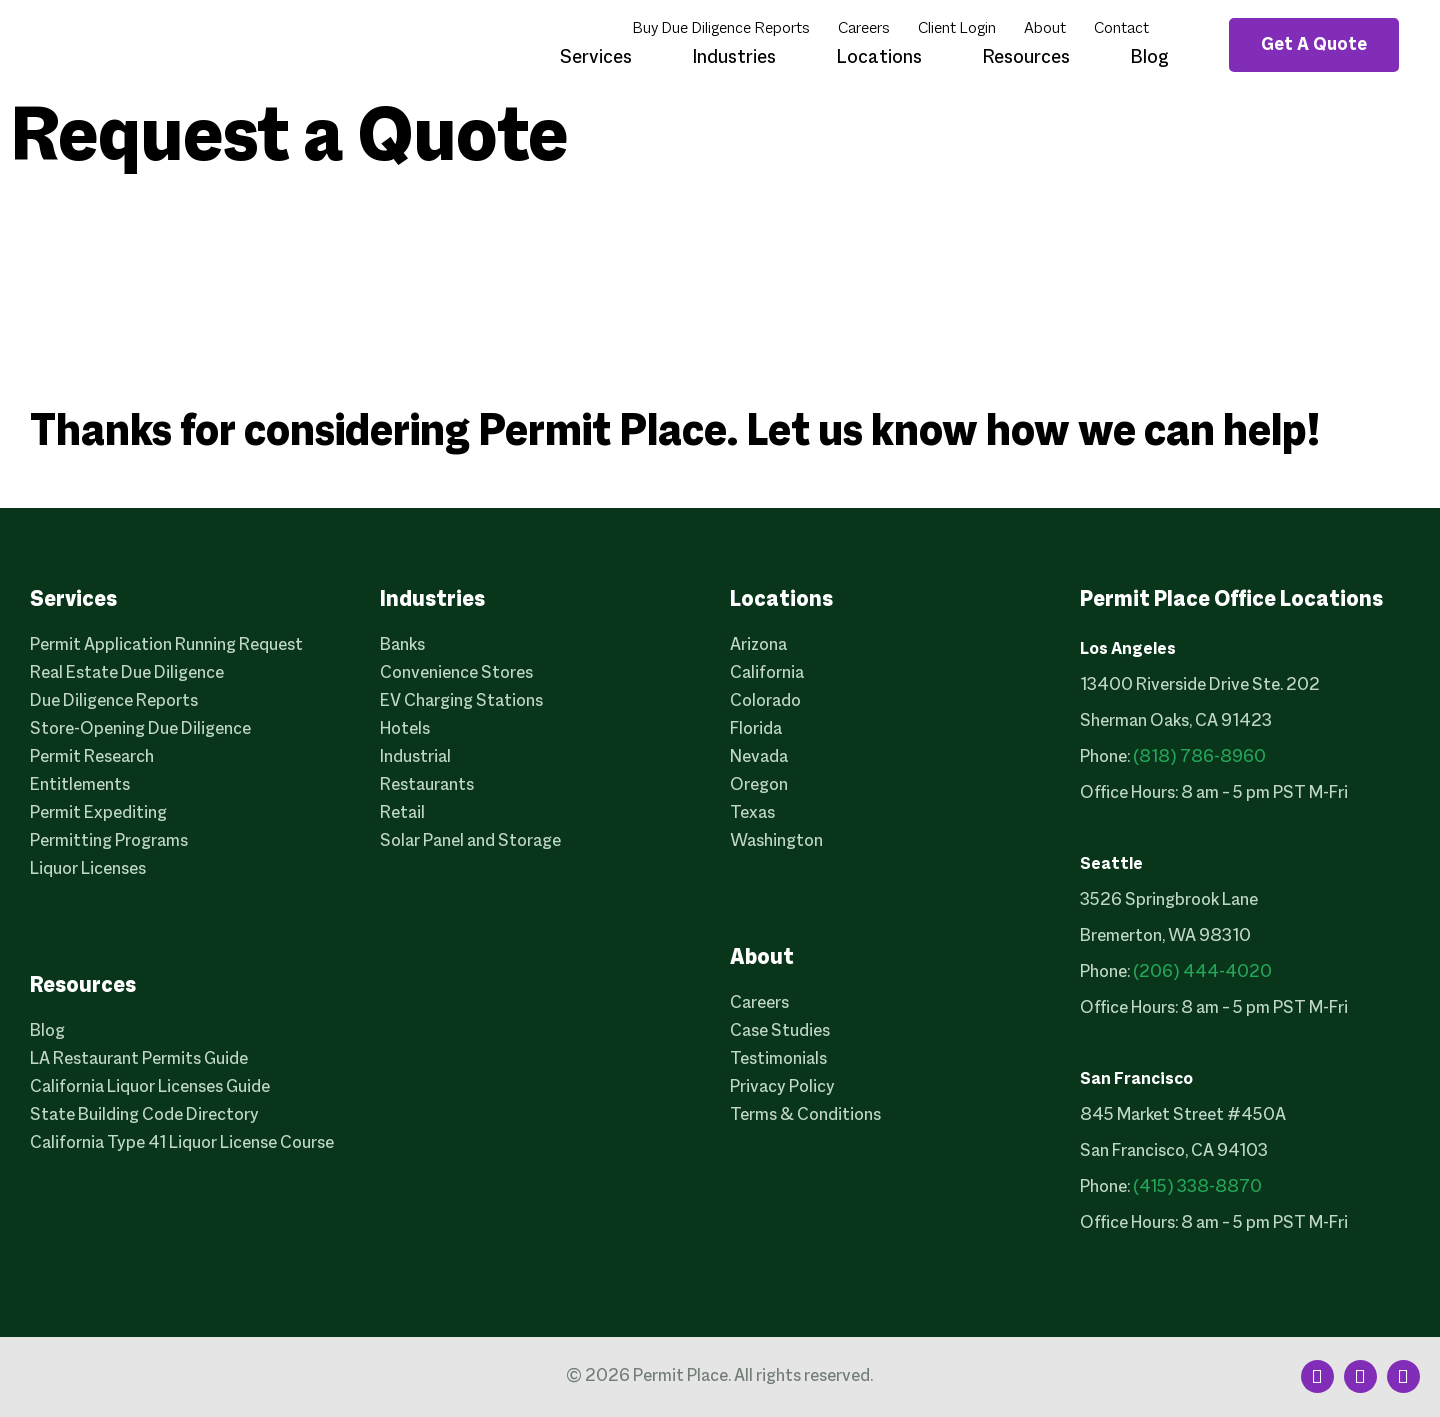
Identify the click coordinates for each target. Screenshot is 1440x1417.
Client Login (957, 29)
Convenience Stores (456, 673)
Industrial (415, 757)
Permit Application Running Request (166, 645)
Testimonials (778, 1059)
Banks (402, 645)
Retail (402, 813)
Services (596, 58)
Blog (1149, 58)
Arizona (758, 645)
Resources (1026, 58)
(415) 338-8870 (1197, 1187)
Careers (864, 29)
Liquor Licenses (88, 869)
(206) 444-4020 (1202, 972)
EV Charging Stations (461, 701)
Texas (752, 813)
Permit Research (92, 757)
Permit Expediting (98, 813)
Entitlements (80, 785)
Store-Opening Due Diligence (140, 729)
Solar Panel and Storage (470, 841)
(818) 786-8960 (1199, 757)
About (1045, 29)
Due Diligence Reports (114, 701)
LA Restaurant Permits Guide (139, 1059)
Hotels (405, 729)
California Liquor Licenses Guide (150, 1087)
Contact (1121, 29)
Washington (776, 841)
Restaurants (427, 785)
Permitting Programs (109, 841)
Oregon (759, 785)
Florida (756, 729)
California (767, 673)
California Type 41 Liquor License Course (182, 1143)
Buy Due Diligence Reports (721, 29)
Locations (879, 58)
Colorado (765, 701)
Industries (734, 58)
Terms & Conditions (805, 1115)
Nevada (759, 757)
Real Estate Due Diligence (127, 673)
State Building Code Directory (144, 1115)
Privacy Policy (782, 1087)
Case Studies (780, 1031)
